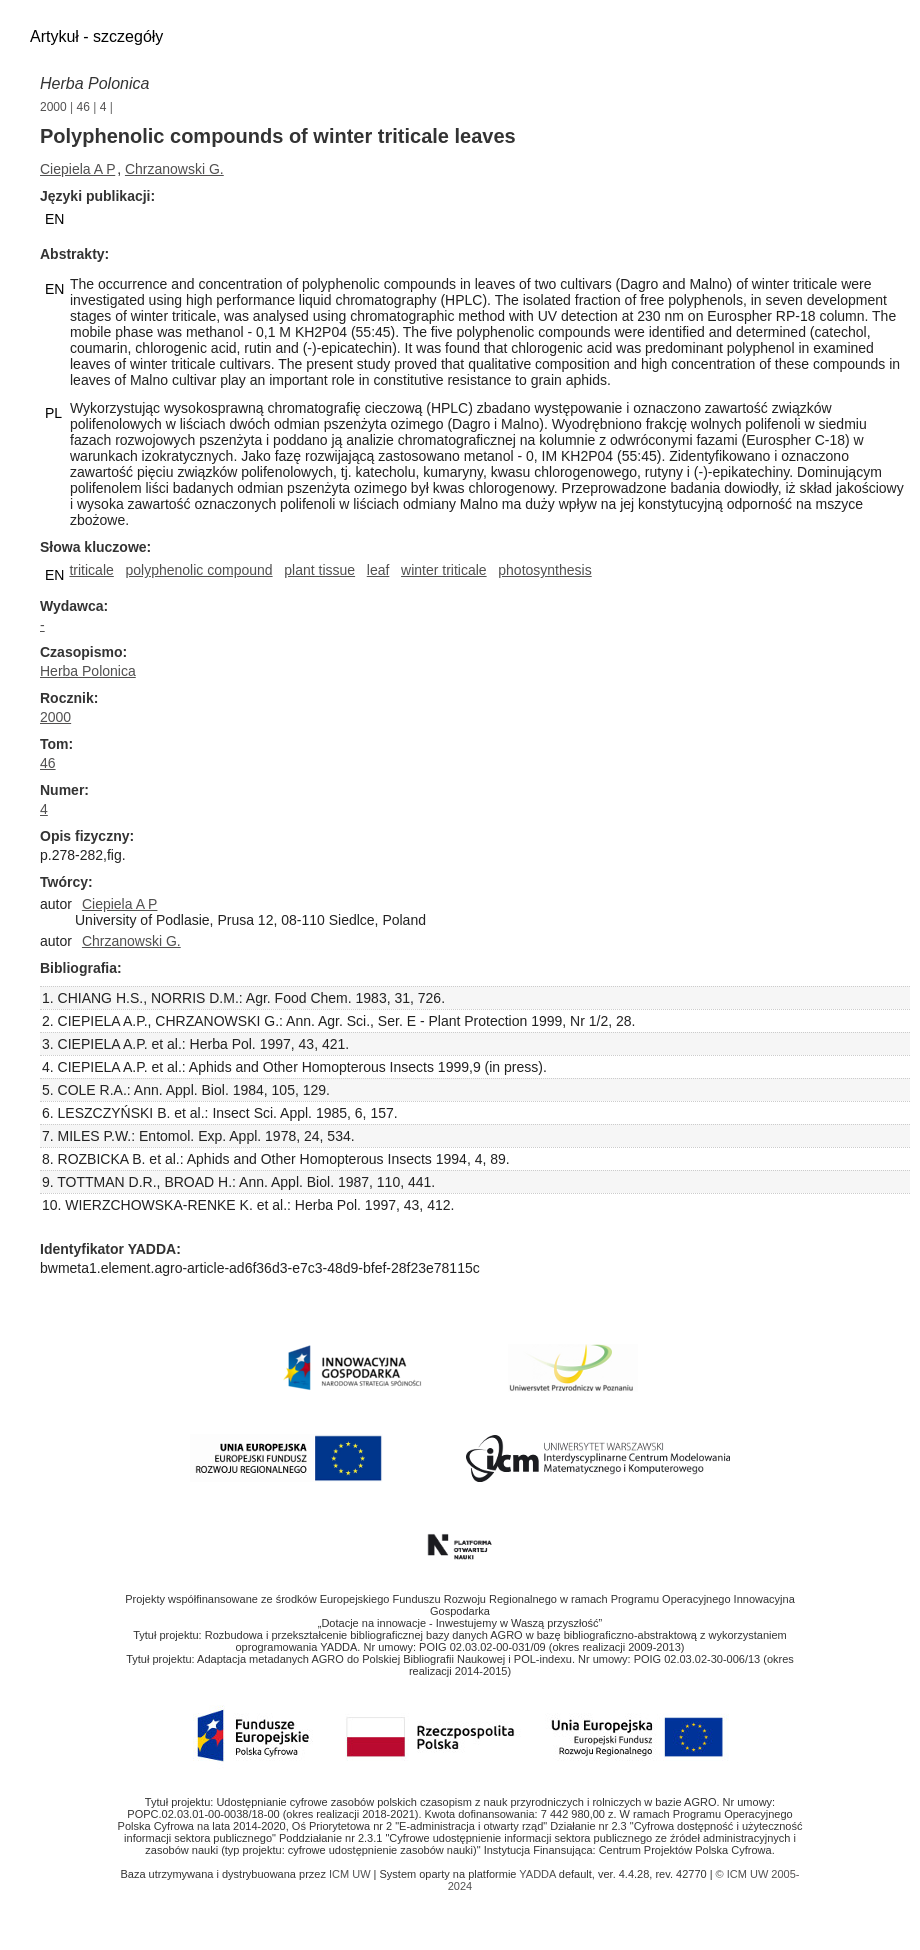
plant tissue (319, 570)
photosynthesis (544, 570)
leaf (378, 570)
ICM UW (351, 1874)
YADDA (539, 1874)
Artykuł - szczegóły (96, 36)
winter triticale (444, 570)
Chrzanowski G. (174, 169)
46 (83, 107)
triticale (91, 570)
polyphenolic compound (198, 570)
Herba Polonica (94, 83)
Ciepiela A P (77, 169)
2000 (53, 107)
